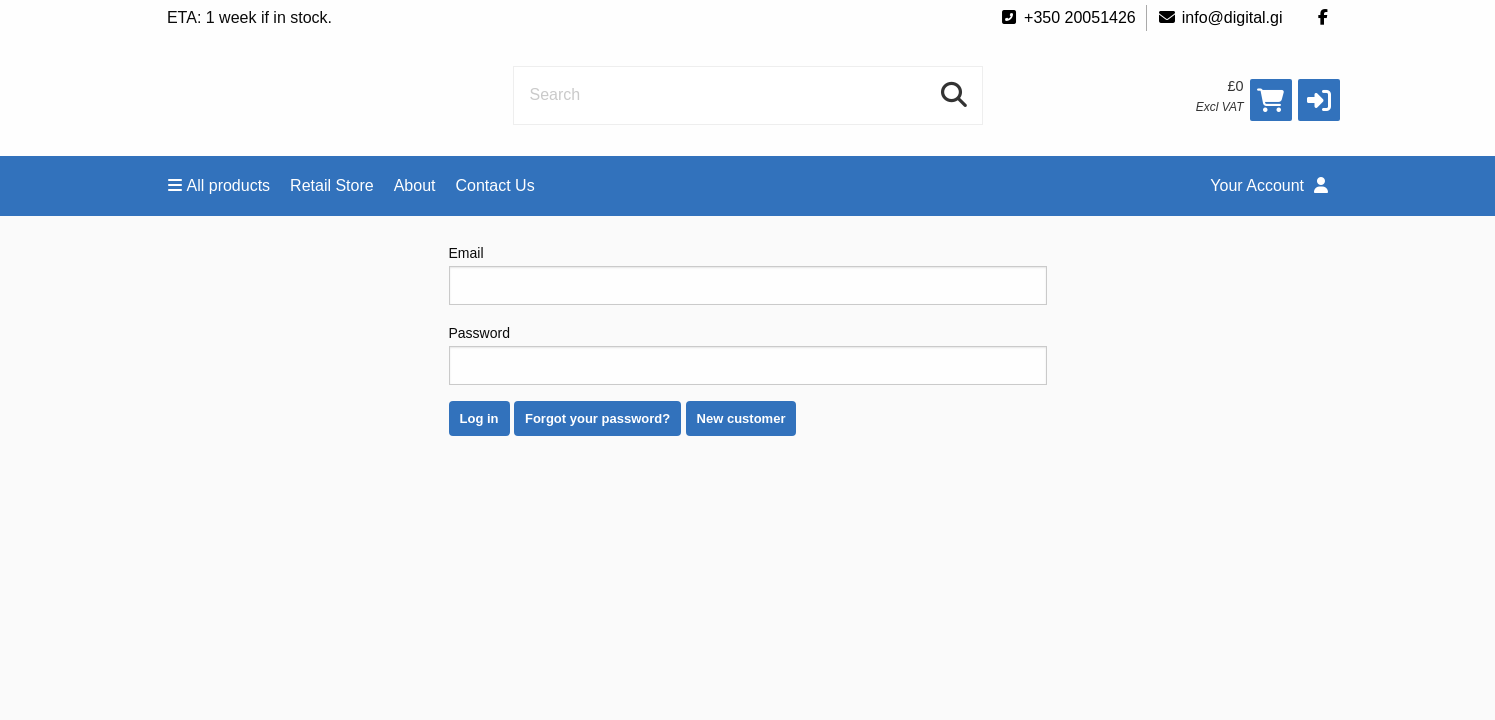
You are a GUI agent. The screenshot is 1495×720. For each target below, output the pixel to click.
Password (748, 355)
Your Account (1268, 185)
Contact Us (495, 185)
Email (748, 275)
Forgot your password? (597, 418)
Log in (479, 418)
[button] (1319, 100)
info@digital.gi (1220, 17)
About (415, 185)
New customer (741, 418)
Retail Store (332, 185)
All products (219, 185)
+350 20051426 (1067, 17)
